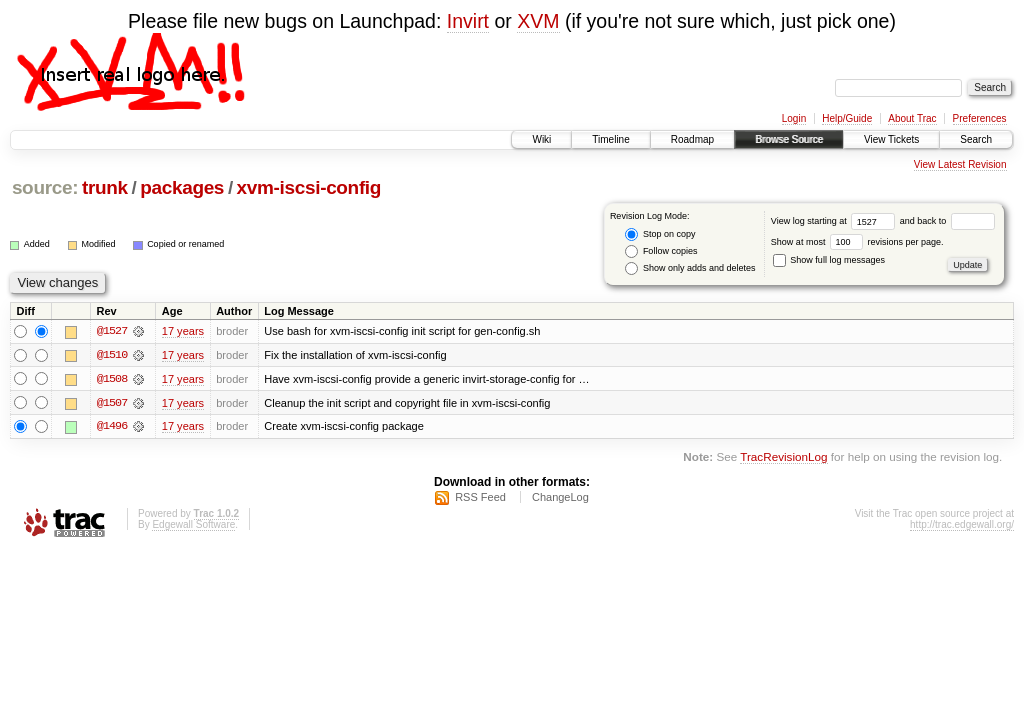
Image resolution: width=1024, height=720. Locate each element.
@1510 (112, 355)
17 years (183, 331)
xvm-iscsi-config (309, 187)
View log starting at (835, 221)
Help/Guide (847, 118)
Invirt (468, 21)
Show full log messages (829, 260)
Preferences (980, 118)
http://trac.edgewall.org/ (962, 525)
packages (182, 187)
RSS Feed (480, 498)
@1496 (112, 427)
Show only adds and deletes (690, 268)
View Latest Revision (960, 164)
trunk (105, 187)
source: (45, 187)
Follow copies (661, 251)
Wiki (541, 139)
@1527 (112, 331)
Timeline (610, 139)
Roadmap (692, 139)
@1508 (112, 379)
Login (794, 118)
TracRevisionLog (783, 458)
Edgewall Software (193, 525)
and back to (947, 221)
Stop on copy (660, 234)
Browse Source (789, 139)
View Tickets (891, 139)
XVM (538, 21)
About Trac (912, 118)
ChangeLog (560, 498)
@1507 (112, 403)
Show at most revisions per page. (857, 242)
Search (976, 139)
